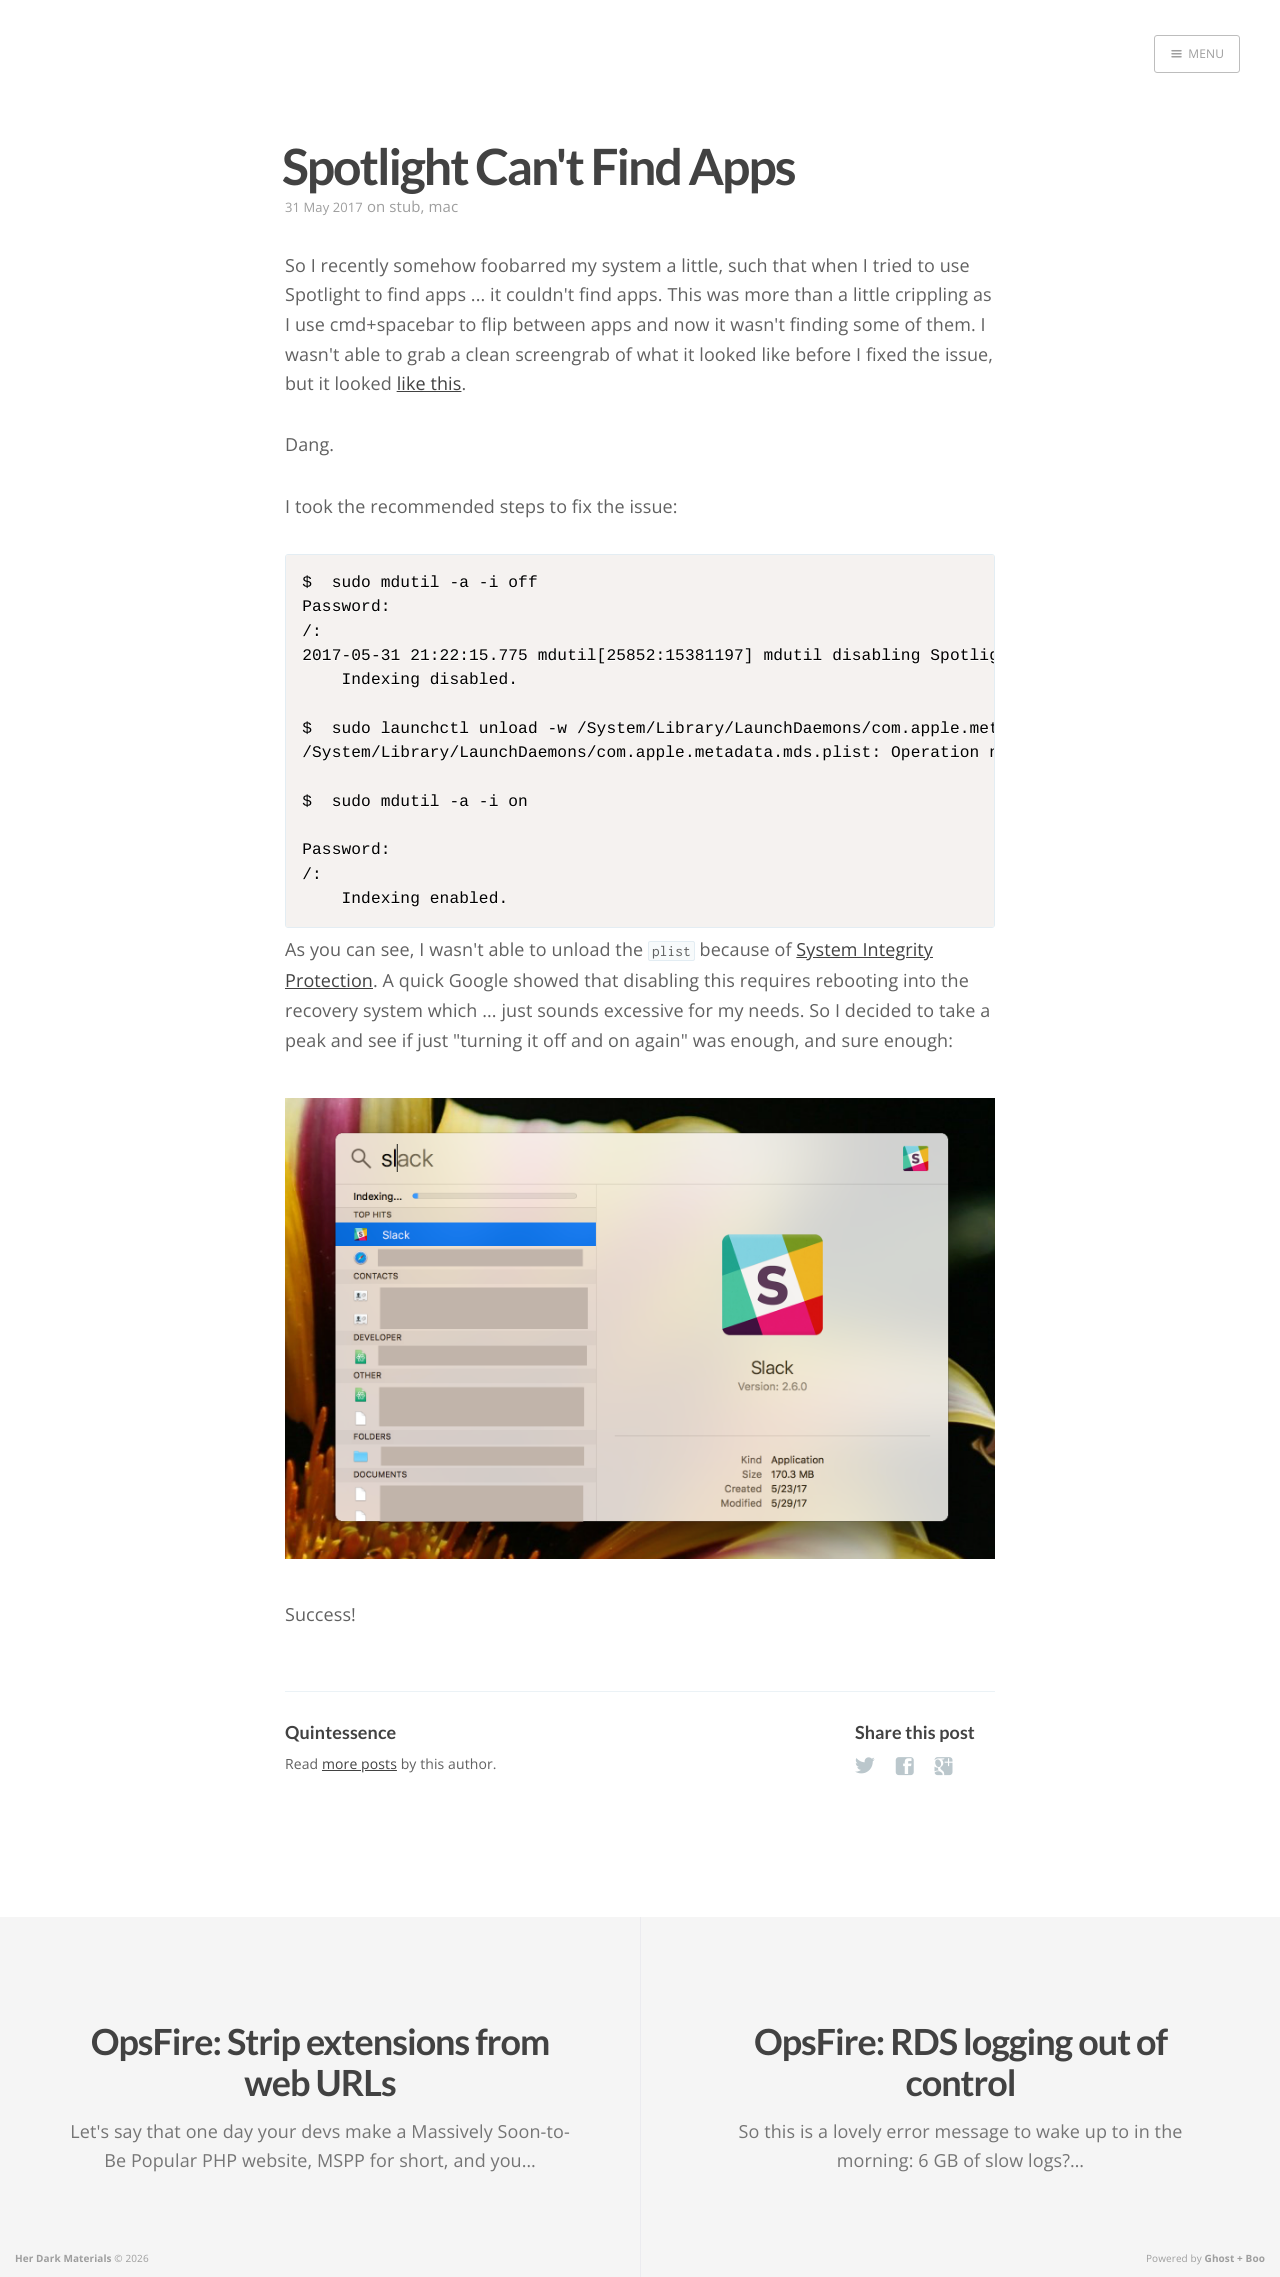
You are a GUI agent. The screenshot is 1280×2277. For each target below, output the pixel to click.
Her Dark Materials (63, 2258)
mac (444, 207)
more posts (359, 1764)
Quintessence (340, 1732)
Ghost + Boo (1235, 2258)
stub (404, 207)
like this (429, 384)
